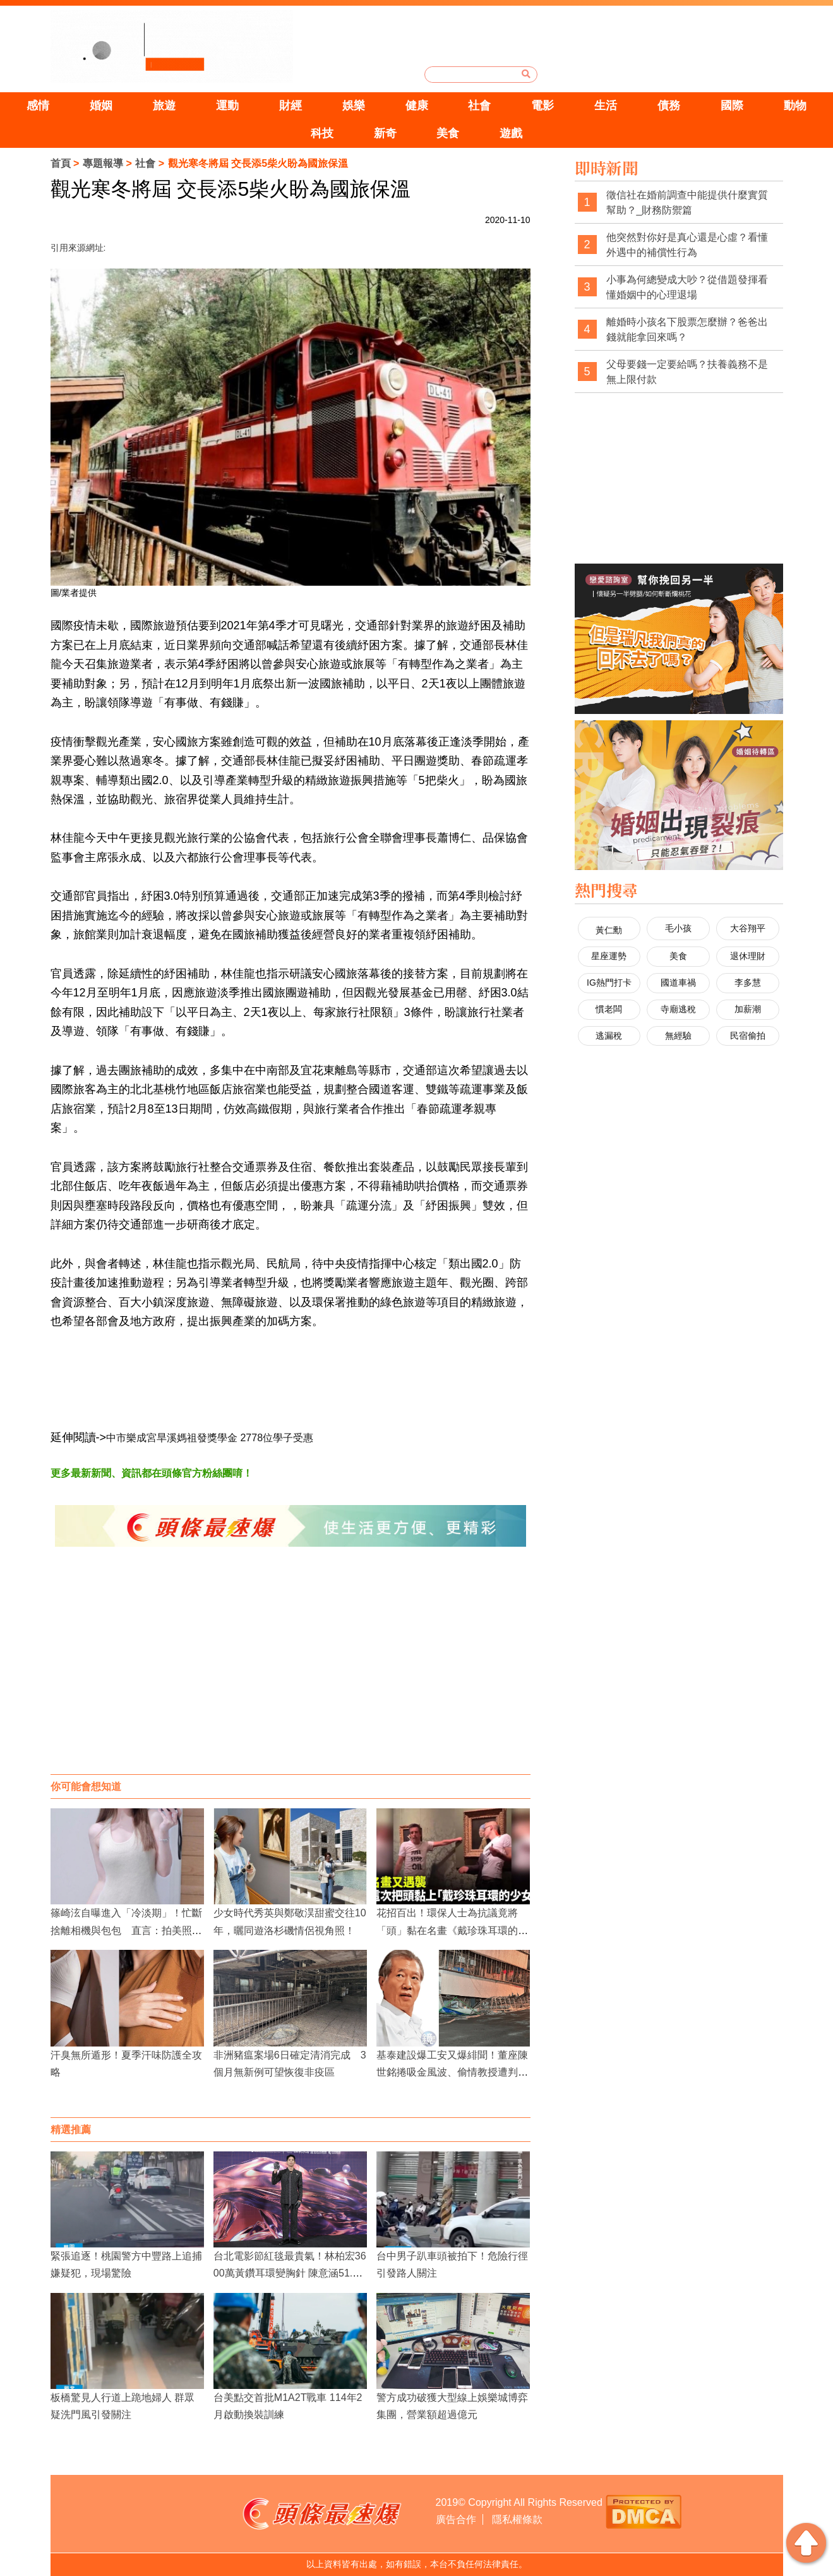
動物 (795, 105)
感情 (38, 105)
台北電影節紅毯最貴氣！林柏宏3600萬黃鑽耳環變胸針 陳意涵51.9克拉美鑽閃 (289, 2273)
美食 (447, 133)
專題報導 (103, 163)
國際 (732, 105)
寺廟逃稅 (678, 1009)
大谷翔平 (747, 928)
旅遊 (164, 105)
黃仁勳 (609, 930)
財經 (290, 105)
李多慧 (747, 982)
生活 (605, 105)
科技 (322, 133)
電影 (542, 105)
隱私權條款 (517, 2519)
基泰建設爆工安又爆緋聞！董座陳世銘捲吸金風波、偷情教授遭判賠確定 (452, 2072)
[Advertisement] (290, 1673)
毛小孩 (678, 928)
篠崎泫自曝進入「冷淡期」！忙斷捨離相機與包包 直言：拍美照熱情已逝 (126, 1930)
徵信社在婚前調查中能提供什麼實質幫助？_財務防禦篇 (687, 202)
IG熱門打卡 (609, 982)
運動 (227, 105)
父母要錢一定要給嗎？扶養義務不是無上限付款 (687, 372)
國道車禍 (678, 982)
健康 (416, 105)
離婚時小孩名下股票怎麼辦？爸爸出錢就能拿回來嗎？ (687, 329)
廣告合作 (456, 2519)
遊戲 (511, 133)
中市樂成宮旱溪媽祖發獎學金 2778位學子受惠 (209, 1437)
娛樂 (353, 105)
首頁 (61, 163)
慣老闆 (609, 1009)
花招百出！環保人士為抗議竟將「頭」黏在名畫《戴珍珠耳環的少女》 (452, 1930)
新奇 (385, 133)
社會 (479, 105)
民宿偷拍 (747, 1036)
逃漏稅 (609, 1036)
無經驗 (678, 1036)
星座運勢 (608, 956)
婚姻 (101, 105)
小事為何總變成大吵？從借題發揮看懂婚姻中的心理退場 (687, 287)
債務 (668, 105)
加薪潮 (747, 1009)
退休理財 (747, 956)
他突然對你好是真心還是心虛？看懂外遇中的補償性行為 (687, 245)
